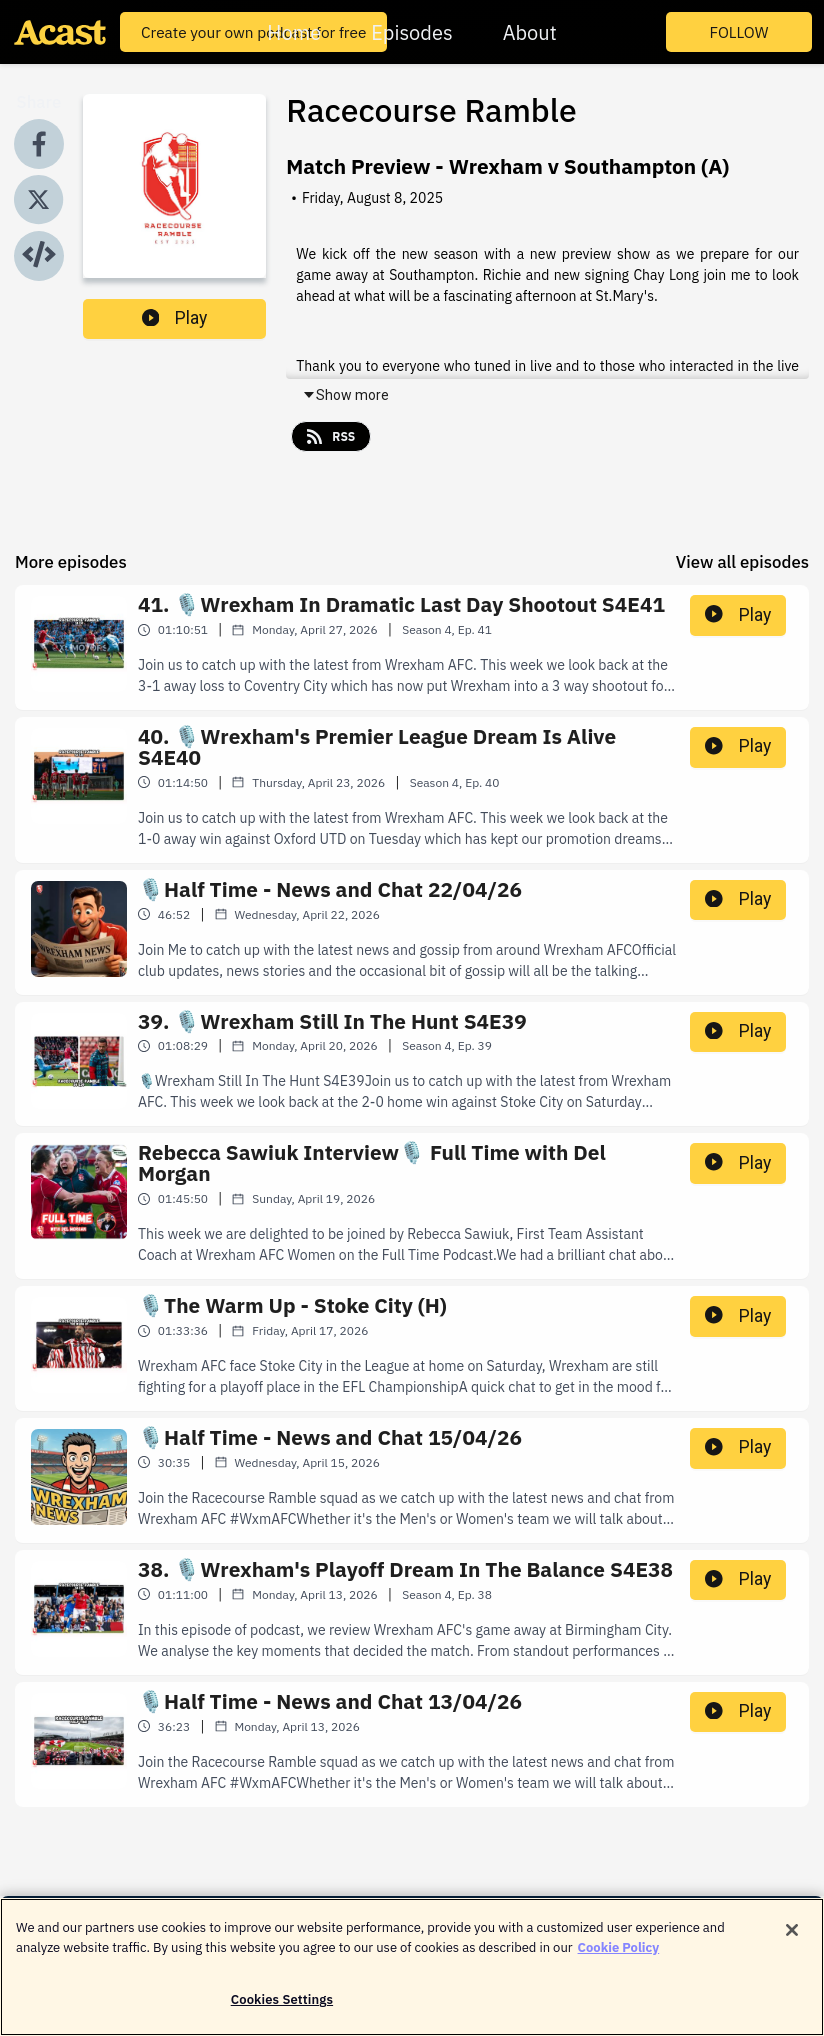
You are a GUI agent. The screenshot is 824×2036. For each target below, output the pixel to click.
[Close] (792, 1941)
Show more (345, 395)
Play (175, 318)
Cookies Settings (282, 2010)
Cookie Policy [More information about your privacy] (619, 1957)
